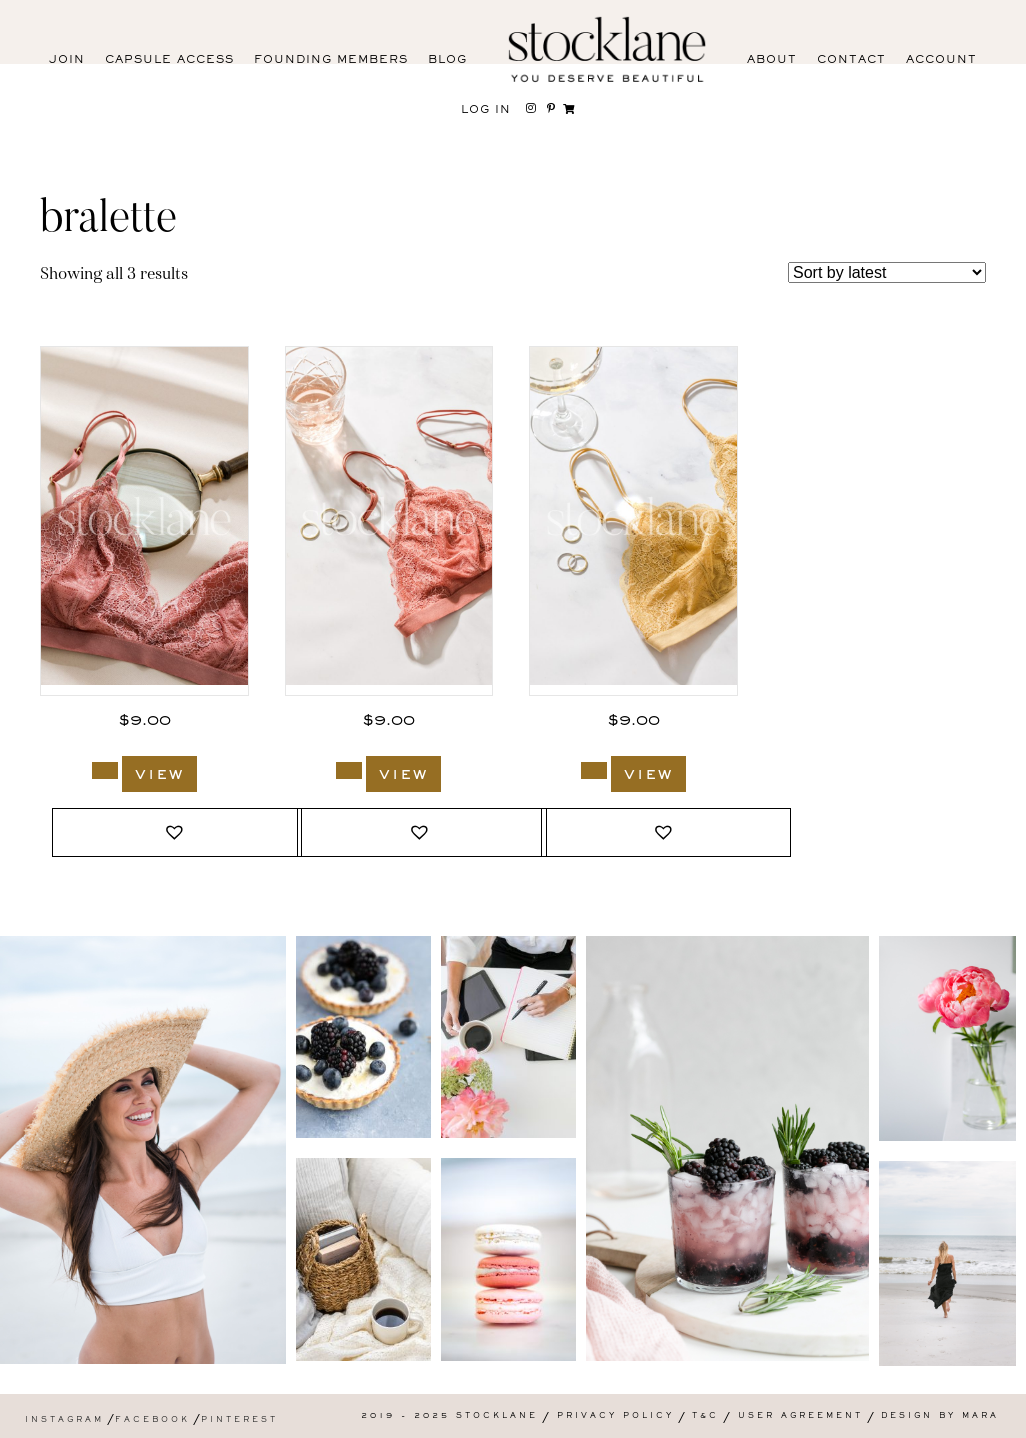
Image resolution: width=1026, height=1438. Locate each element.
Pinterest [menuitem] (239, 1420)
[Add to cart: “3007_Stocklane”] (594, 770)
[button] (177, 832)
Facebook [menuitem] (152, 1420)
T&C (705, 1416)
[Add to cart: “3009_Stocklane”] (105, 770)
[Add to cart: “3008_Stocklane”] (349, 770)
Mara (980, 1416)
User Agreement (800, 1416)
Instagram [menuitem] (64, 1420)
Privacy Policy (615, 1416)
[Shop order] (887, 272)
